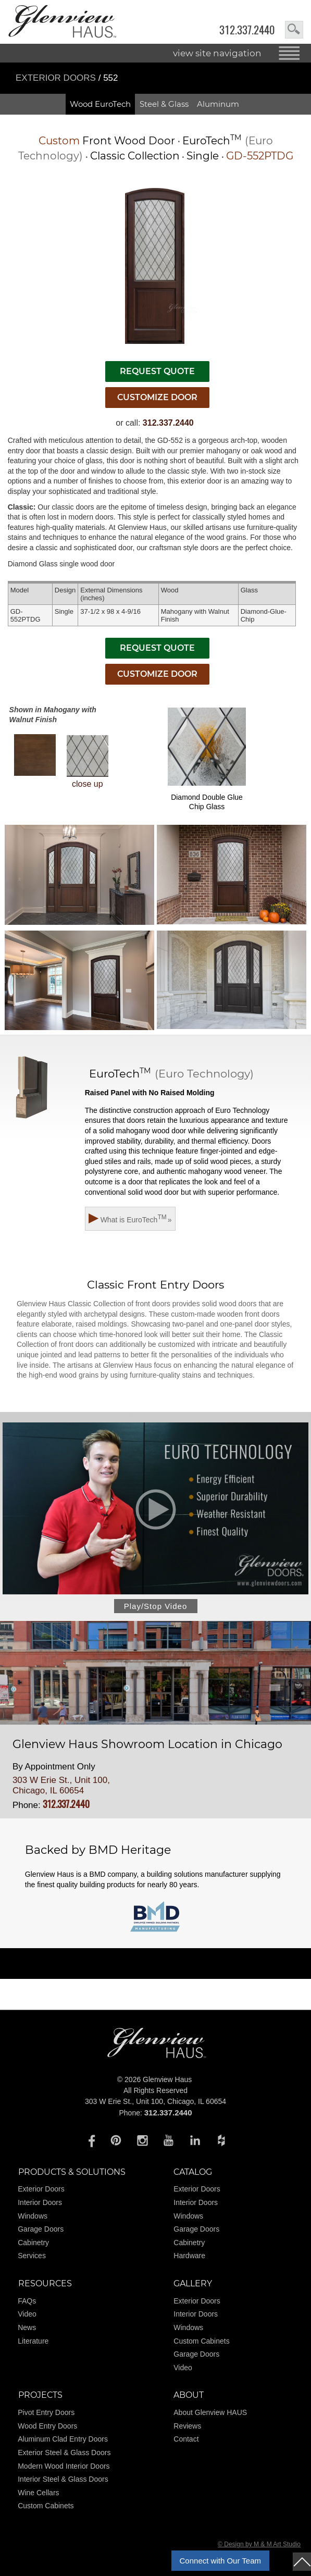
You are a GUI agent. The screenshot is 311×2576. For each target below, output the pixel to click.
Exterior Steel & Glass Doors (64, 2452)
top (302, 2562)
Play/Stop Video (155, 1606)
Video (27, 2314)
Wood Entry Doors (47, 2426)
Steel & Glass (164, 104)
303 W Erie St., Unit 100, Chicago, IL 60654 (61, 1785)
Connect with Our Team (220, 2560)
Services (32, 2255)
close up (87, 761)
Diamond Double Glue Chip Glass (207, 759)
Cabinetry (33, 2242)
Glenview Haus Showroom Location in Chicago (147, 1744)
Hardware (189, 2255)
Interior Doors (40, 2202)
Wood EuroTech (100, 104)
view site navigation (217, 53)
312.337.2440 (247, 30)
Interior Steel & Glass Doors (63, 2479)
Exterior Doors (57, 78)
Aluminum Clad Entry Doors (63, 2439)
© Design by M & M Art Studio (259, 2544)
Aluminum (218, 104)
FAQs (27, 2301)
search (294, 30)
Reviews (187, 2426)
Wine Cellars (38, 2492)
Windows (32, 2216)
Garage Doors (41, 2229)
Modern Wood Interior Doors (63, 2466)
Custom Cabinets (201, 2341)
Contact (185, 2439)
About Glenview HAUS (210, 2412)
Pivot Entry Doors (46, 2412)
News (27, 2327)
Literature (33, 2341)
